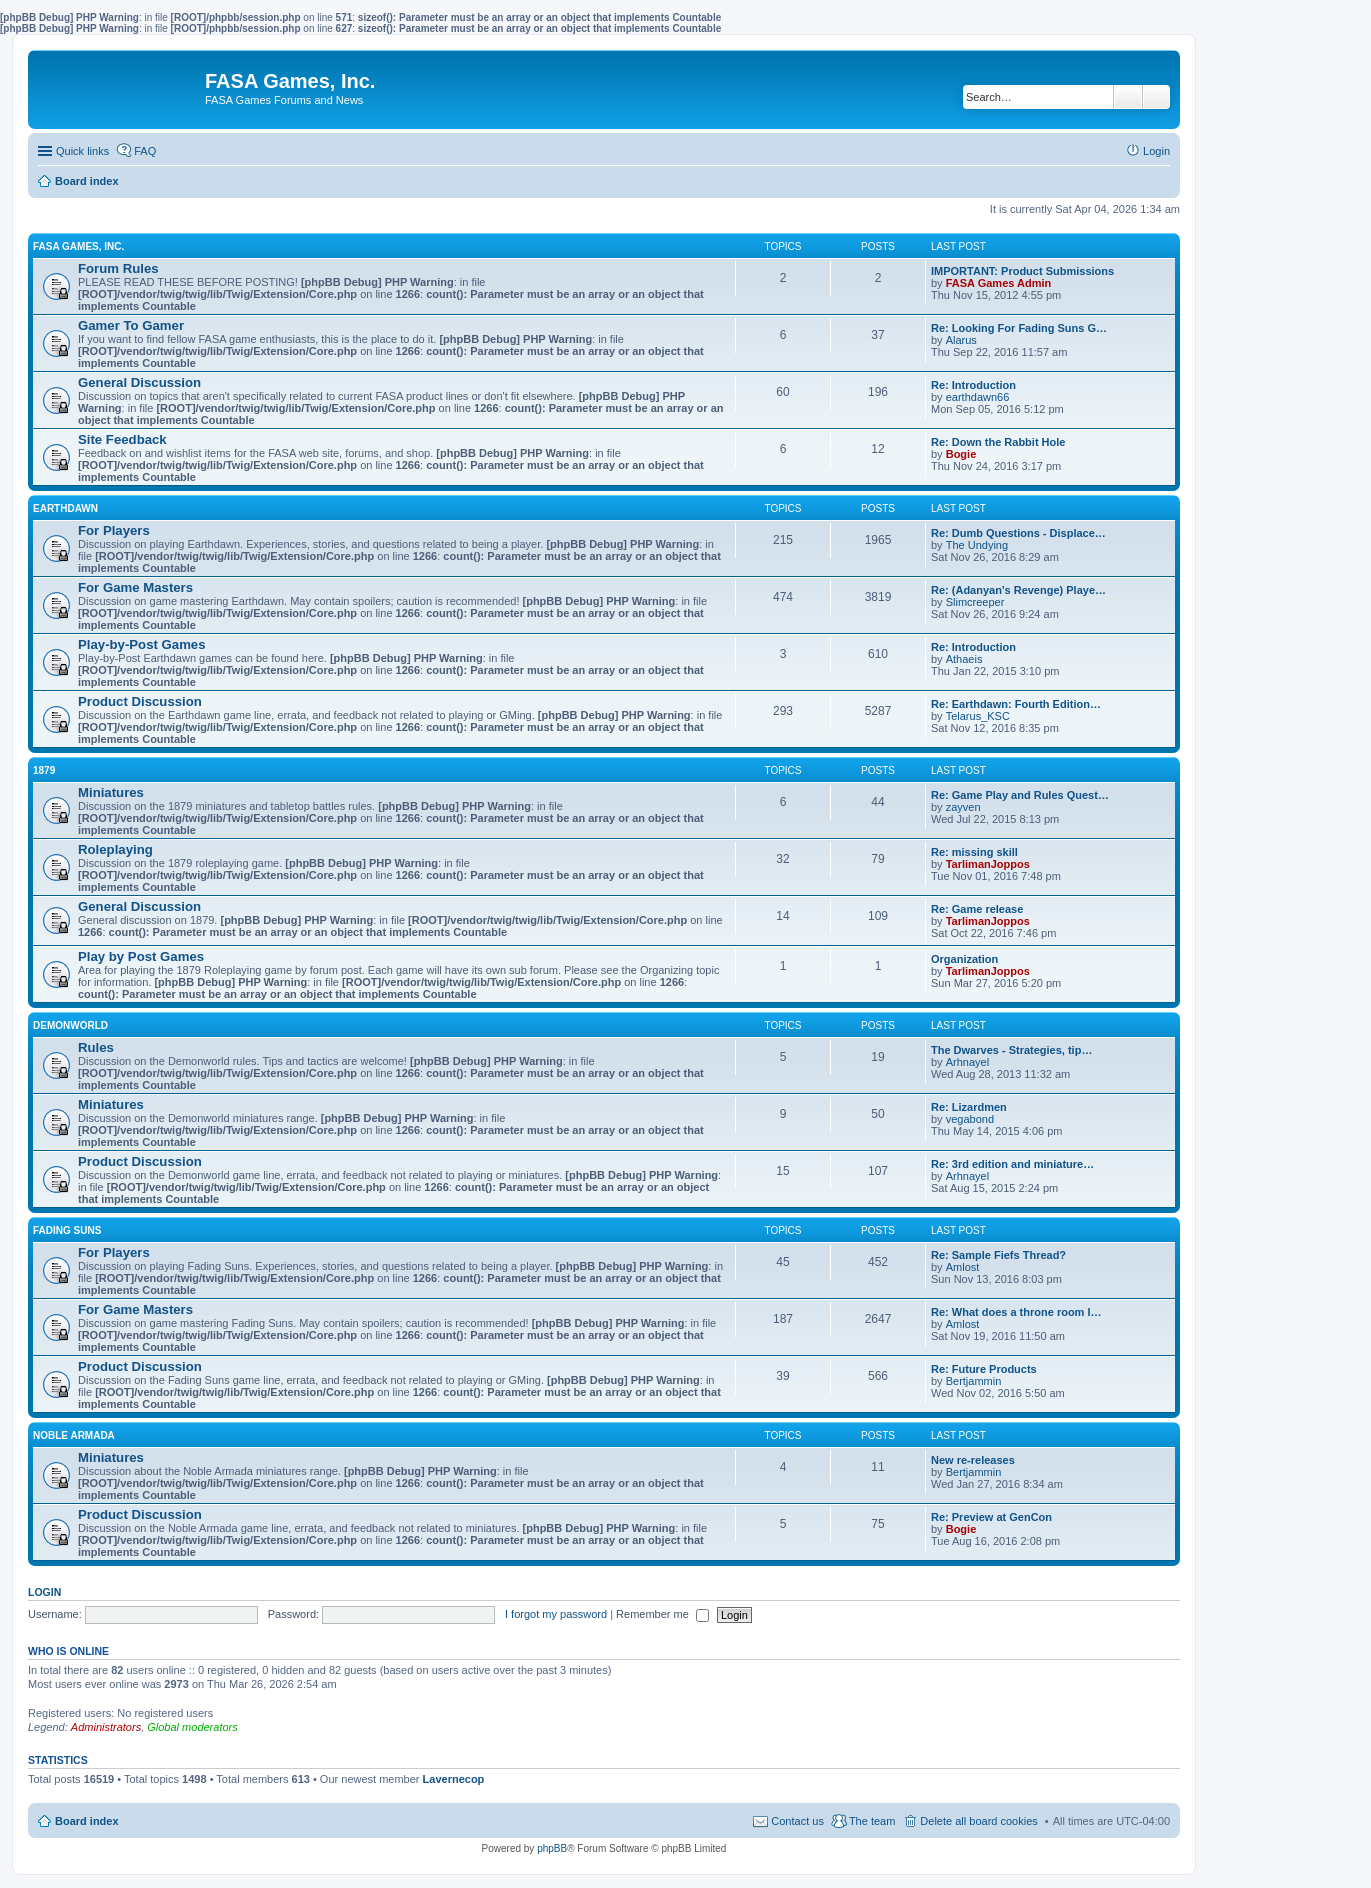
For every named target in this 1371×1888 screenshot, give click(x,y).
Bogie (961, 454)
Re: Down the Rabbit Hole (998, 442)
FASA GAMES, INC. (78, 246)
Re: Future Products (984, 1369)
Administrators (106, 1727)
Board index (87, 1821)
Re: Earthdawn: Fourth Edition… (1016, 704)
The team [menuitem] (872, 1821)
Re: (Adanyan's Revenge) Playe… (1018, 590)
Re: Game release (977, 909)
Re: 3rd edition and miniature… (1012, 1164)
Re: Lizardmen (969, 1107)
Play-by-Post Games (142, 644)
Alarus (961, 340)
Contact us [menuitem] (797, 1821)
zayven (963, 807)
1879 (44, 770)
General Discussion (139, 382)
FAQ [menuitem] (145, 151)
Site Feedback (122, 439)
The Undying (977, 545)
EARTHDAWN (65, 508)
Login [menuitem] (1156, 151)
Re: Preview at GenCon (991, 1517)
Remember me (662, 1614)
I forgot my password (556, 1614)
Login (44, 1592)
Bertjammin (974, 1381)
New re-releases (973, 1460)
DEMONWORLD (70, 1025)
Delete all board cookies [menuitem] (978, 1821)
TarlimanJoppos (988, 864)
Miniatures (111, 792)
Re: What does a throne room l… (1016, 1312)
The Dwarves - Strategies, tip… (1011, 1050)
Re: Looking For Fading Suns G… (1019, 328)
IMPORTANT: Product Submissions (1022, 271)
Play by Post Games (141, 956)
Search (1128, 97)
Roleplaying (115, 849)
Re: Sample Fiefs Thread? (998, 1255)
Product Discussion (140, 701)
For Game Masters (135, 587)
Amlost (963, 1267)
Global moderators (192, 1727)
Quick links (82, 151)
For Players (114, 530)
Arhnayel (967, 1062)
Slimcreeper (975, 602)
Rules (96, 1047)
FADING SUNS (67, 1230)
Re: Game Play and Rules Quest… (1020, 795)
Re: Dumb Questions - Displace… (1018, 533)
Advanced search (1156, 97)
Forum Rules (118, 268)
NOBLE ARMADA (74, 1435)
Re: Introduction (973, 385)
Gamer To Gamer (131, 325)
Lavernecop (454, 1779)
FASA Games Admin (999, 283)
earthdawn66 (978, 397)
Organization (964, 959)
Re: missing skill (974, 852)
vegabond (970, 1119)
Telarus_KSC (978, 716)
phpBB (552, 1848)
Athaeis (964, 659)
